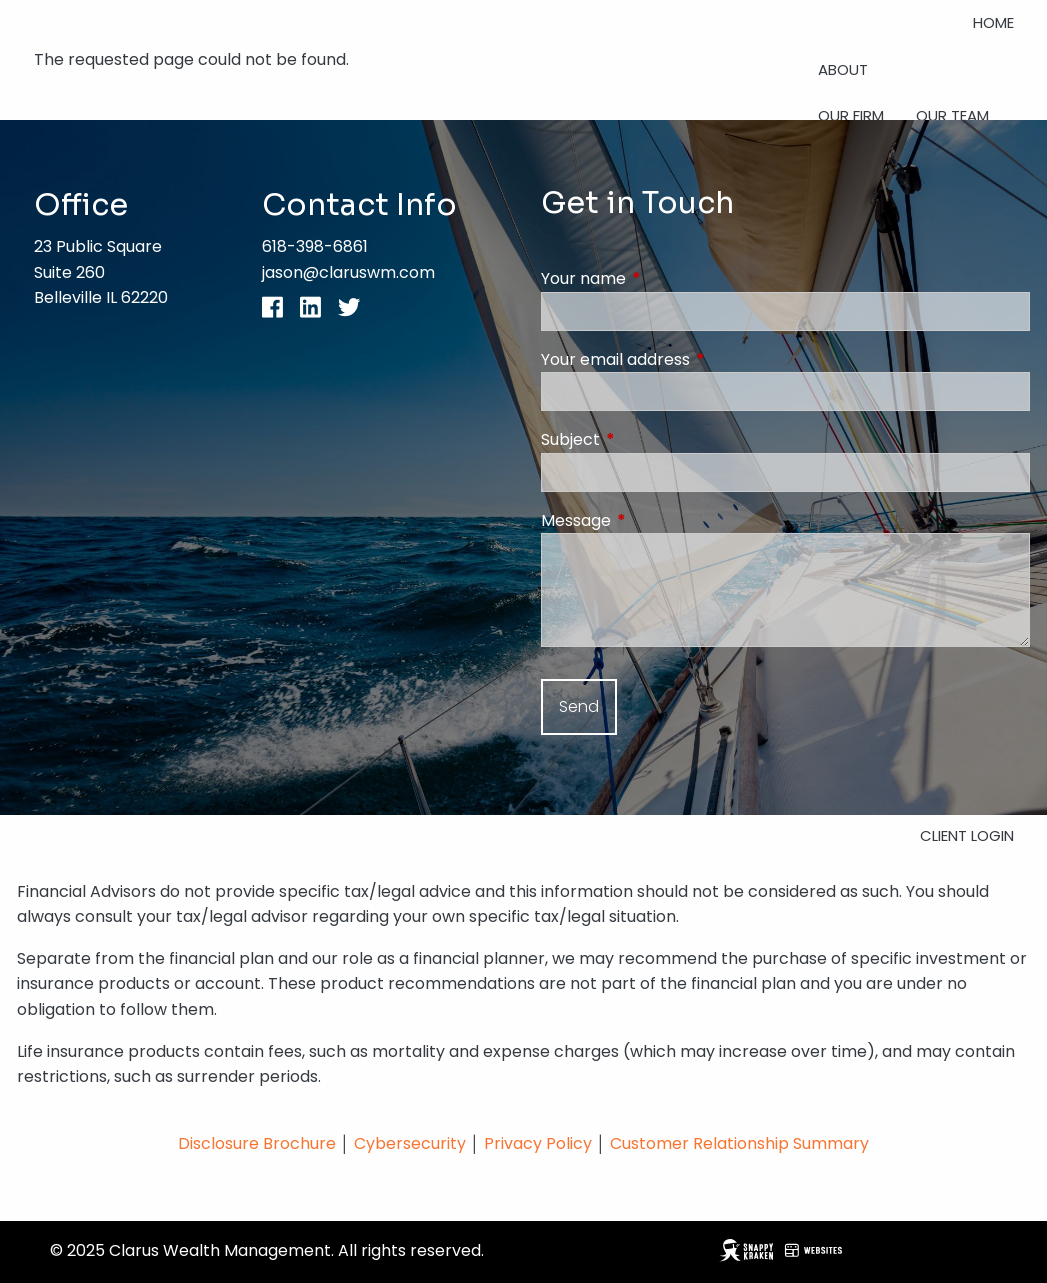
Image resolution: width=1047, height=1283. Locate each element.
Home (993, 22)
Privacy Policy (540, 1143)
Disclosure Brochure (257, 1143)
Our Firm (851, 115)
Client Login (967, 835)
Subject (650, 439)
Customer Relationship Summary (739, 1143)
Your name (663, 278)
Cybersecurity (410, 1143)
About (843, 69)
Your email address (695, 359)
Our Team (952, 115)
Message (656, 520)
